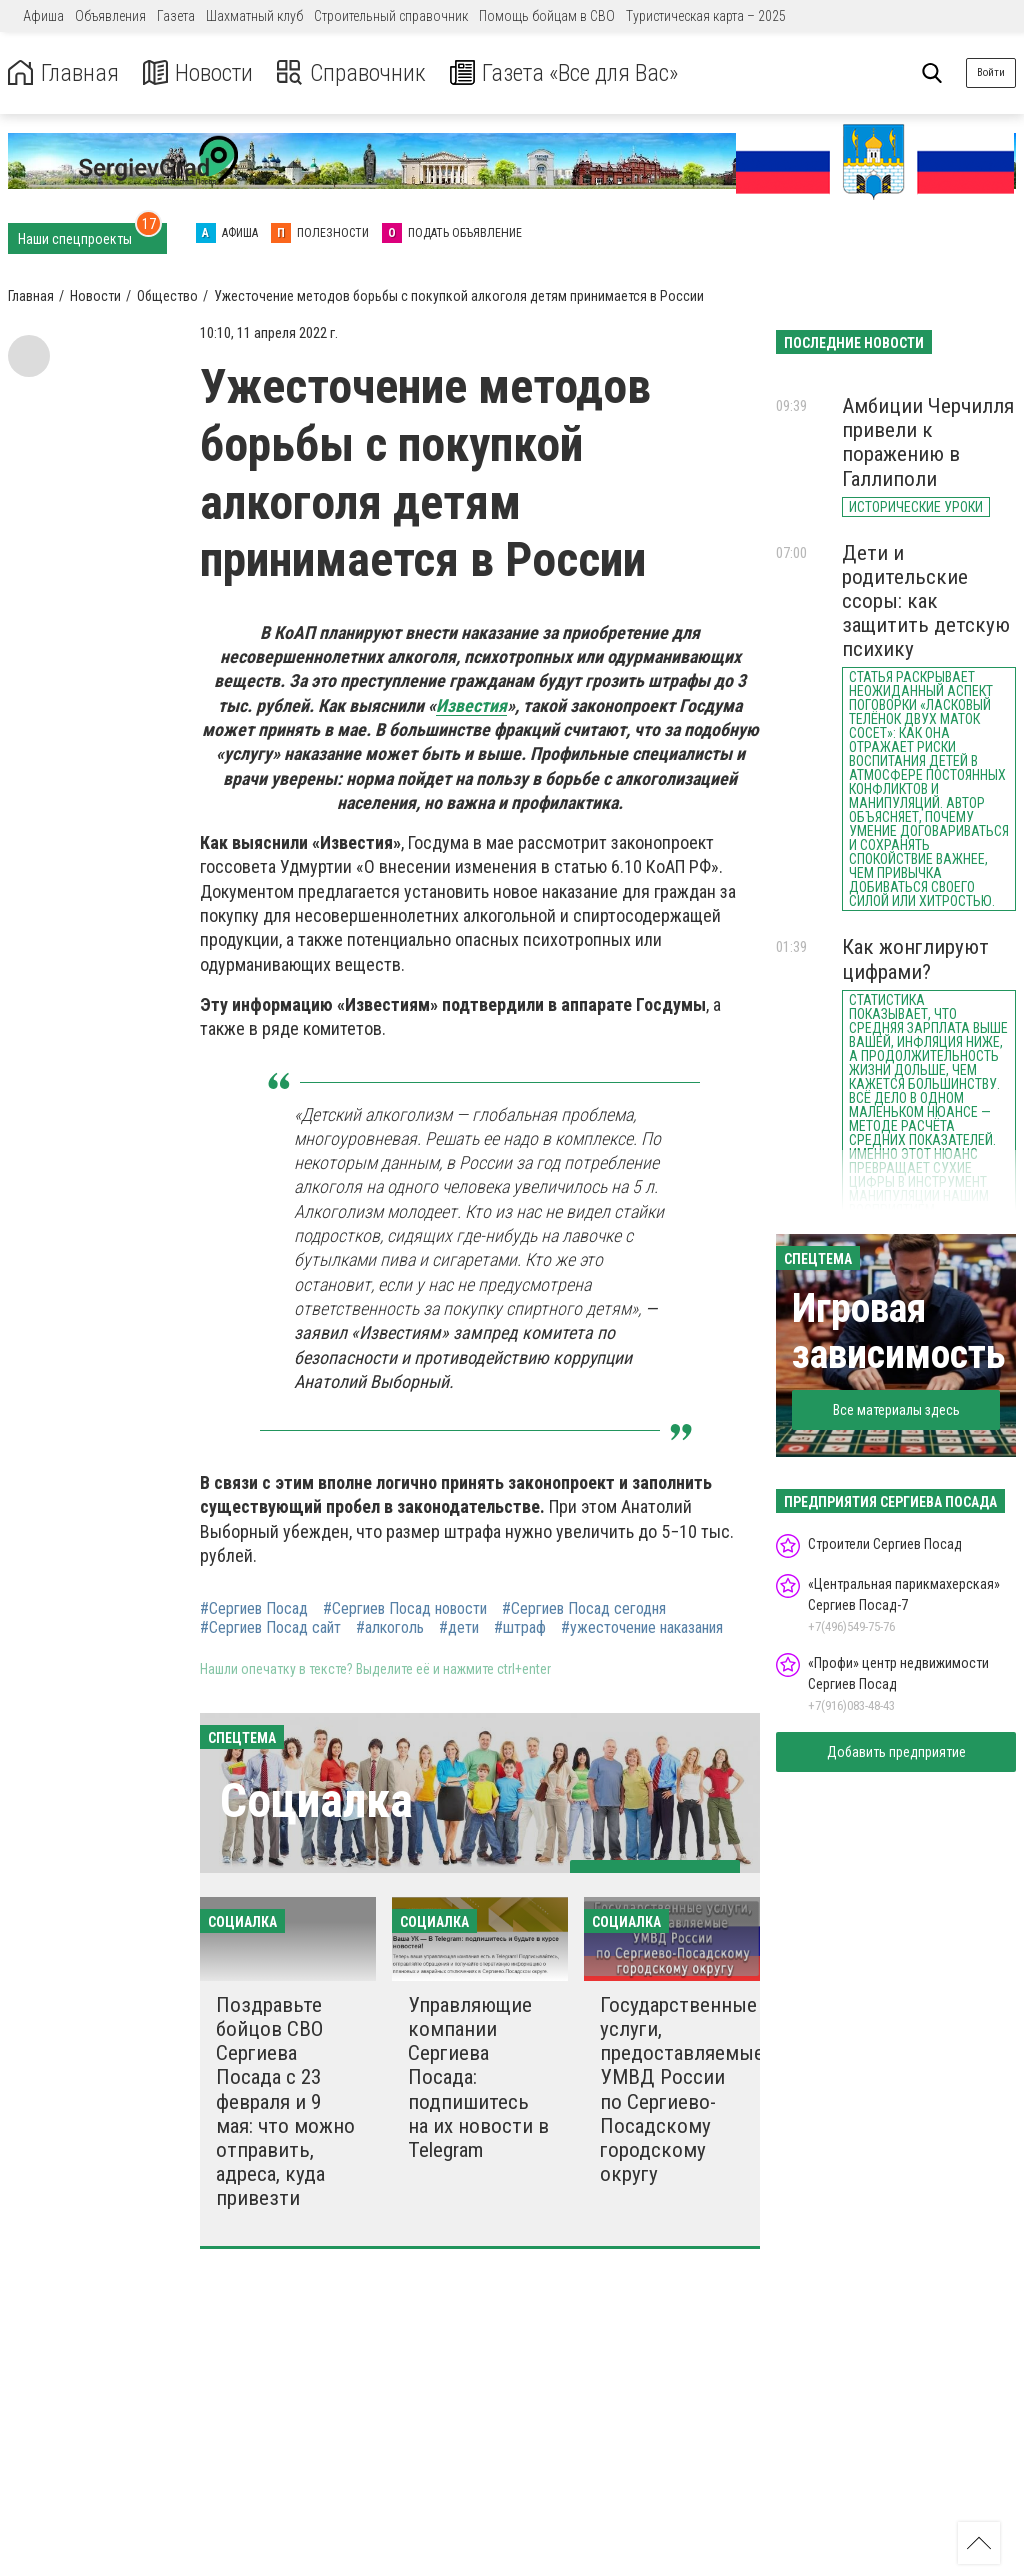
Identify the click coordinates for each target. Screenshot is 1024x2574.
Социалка (316, 1800)
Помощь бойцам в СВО (547, 16)
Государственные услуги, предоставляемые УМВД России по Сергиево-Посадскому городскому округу (682, 2089)
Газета (176, 16)
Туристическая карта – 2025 (706, 16)
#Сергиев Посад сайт (270, 1628)
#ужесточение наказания (642, 1628)
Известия (471, 705)
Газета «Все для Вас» (569, 73)
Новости (198, 73)
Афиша (43, 16)
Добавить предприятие (896, 1752)
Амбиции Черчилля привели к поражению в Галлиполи (928, 442)
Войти (991, 72)
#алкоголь (390, 1628)
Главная (63, 73)
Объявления (110, 16)
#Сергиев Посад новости (405, 1609)
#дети (459, 1628)
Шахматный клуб (254, 16)
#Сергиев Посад (254, 1609)
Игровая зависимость (899, 1331)
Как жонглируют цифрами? (915, 959)
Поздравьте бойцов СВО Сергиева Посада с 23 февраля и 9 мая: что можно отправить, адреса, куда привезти (285, 2101)
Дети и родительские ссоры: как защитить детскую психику (926, 601)
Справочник (353, 73)
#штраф (520, 1628)
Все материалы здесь (896, 1410)
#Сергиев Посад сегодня (584, 1609)
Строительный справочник (391, 16)
